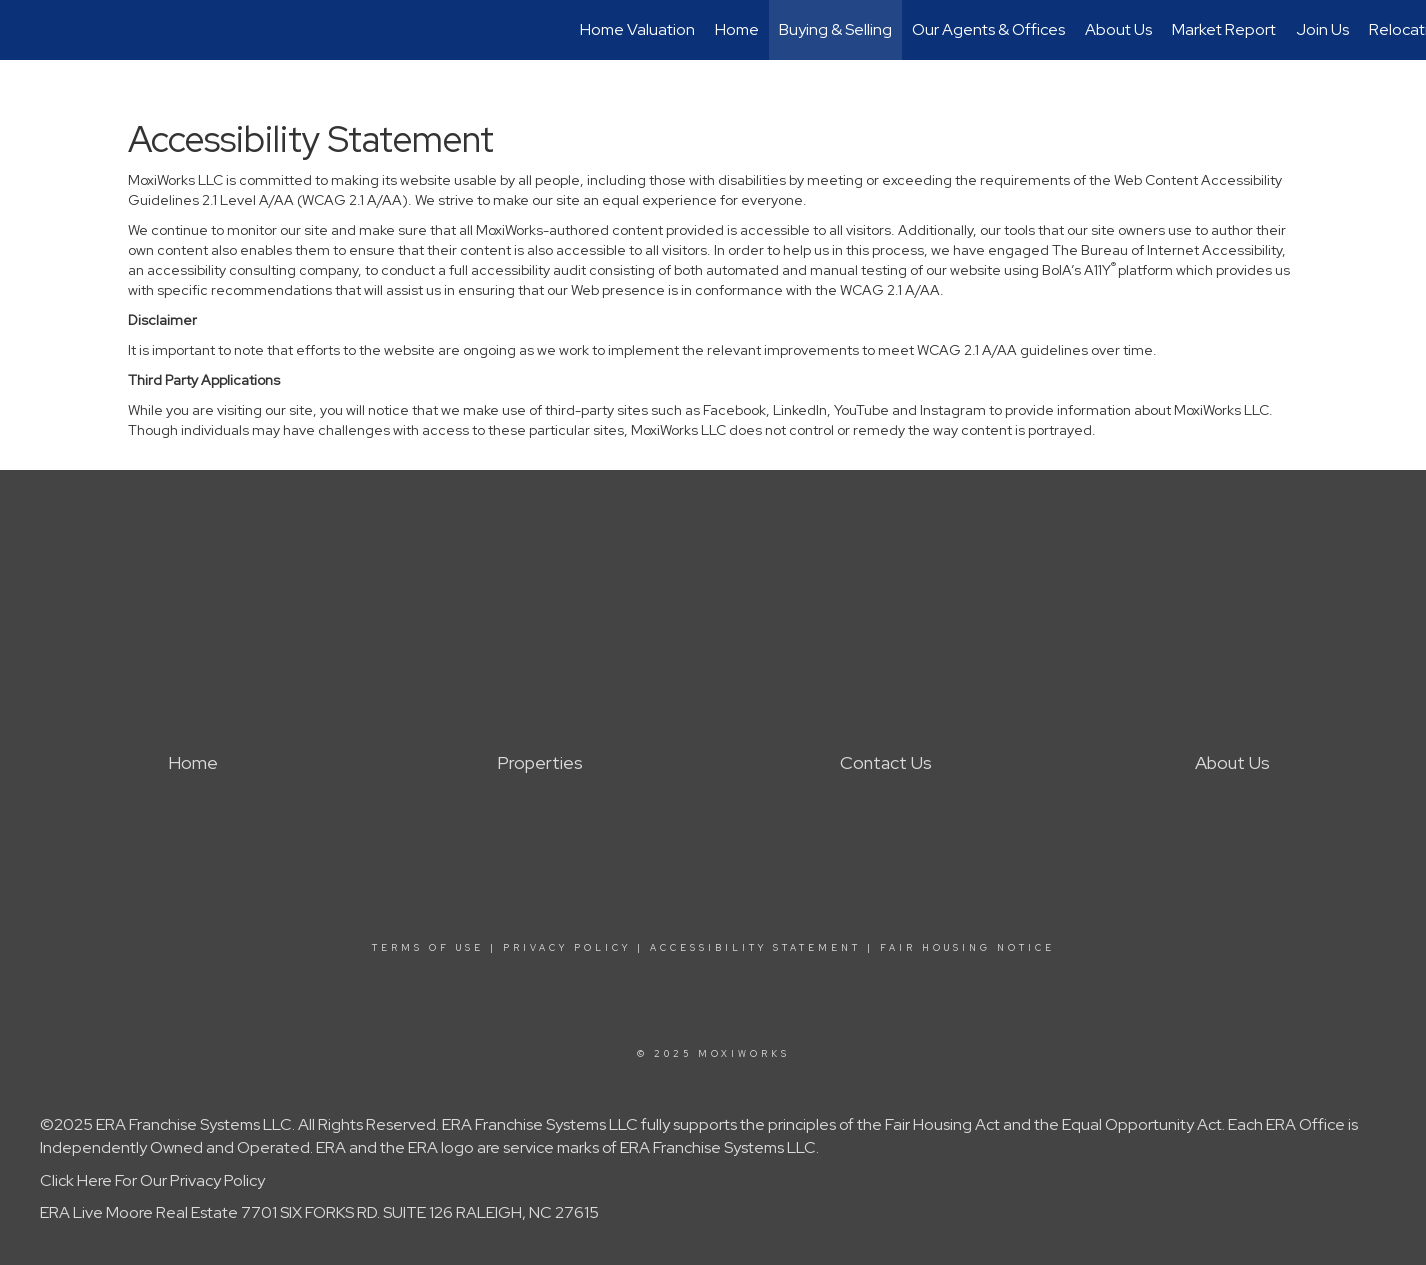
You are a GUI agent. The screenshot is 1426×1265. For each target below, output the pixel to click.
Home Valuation (637, 29)
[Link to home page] (25, 30)
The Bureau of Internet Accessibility (1167, 250)
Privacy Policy (567, 948)
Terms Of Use (428, 948)
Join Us (1322, 29)
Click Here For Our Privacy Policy (152, 1180)
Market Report (1224, 29)
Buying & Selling (835, 29)
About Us (1118, 29)
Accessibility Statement (755, 948)
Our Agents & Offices (988, 29)
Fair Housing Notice (967, 948)
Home (737, 29)
